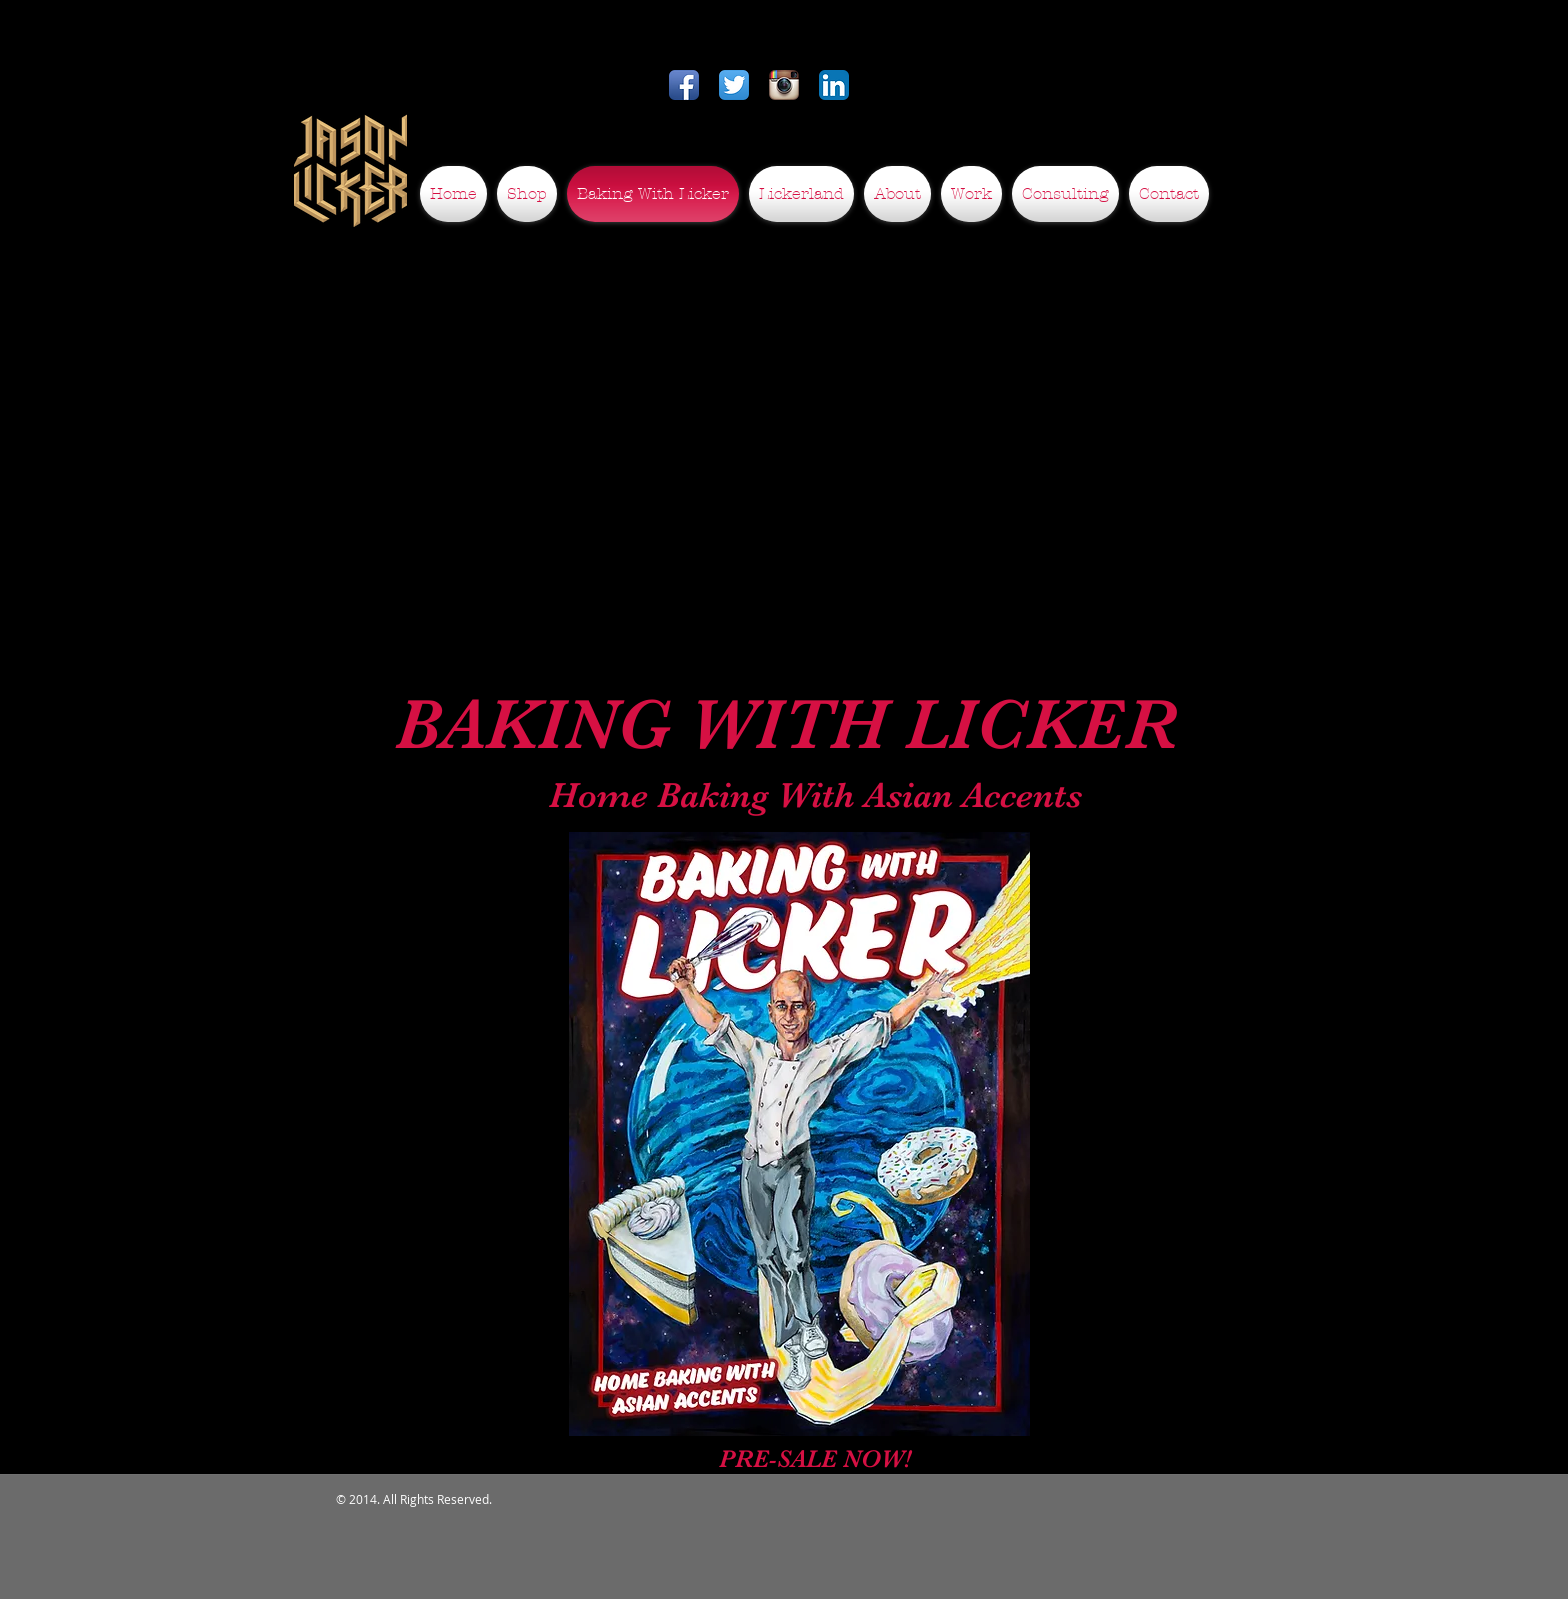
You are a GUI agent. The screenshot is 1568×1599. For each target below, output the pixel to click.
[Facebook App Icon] (684, 85)
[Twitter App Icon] (734, 85)
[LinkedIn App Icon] (834, 85)
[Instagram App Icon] (784, 85)
